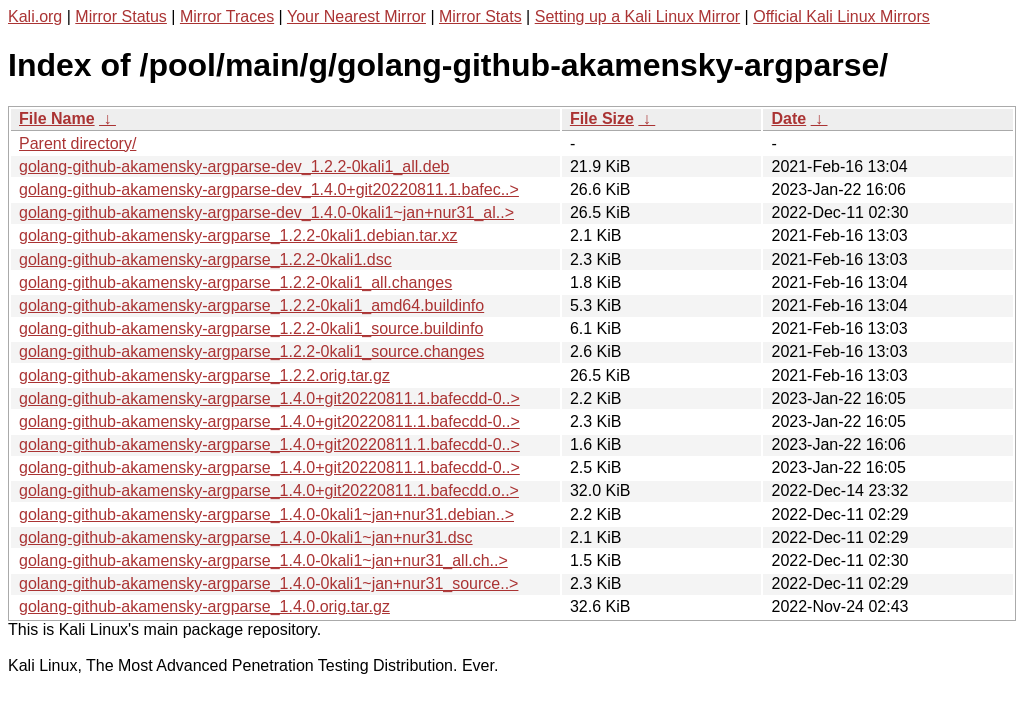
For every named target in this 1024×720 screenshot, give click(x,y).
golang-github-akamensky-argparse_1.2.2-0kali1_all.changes (235, 282)
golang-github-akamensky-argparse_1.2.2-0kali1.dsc (205, 259)
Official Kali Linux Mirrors (841, 16)
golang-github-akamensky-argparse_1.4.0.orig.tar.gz (204, 606)
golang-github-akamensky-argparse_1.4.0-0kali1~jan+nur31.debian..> (266, 514)
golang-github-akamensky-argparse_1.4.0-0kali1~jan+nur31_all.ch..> (263, 560)
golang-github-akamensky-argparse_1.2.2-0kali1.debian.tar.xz (238, 235)
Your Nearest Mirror (356, 16)
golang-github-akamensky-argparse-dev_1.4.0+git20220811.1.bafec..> (269, 189)
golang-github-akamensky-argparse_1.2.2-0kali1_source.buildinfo (251, 328)
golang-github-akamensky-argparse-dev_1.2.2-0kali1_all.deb (234, 166)
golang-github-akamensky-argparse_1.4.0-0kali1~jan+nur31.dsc (246, 537)
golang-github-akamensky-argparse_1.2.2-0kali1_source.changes (251, 351)
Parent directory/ (77, 143)
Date (788, 118)
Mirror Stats (480, 16)
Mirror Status (121, 16)
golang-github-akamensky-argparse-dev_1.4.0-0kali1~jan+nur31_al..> (266, 212)
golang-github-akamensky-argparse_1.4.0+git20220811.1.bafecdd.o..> (269, 490)
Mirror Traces (227, 16)
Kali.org (35, 16)
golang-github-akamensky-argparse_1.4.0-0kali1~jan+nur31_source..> (268, 583)
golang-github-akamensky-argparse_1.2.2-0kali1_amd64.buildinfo (251, 305)
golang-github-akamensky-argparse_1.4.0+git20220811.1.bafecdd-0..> (269, 398)
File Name (57, 118)
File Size (602, 118)
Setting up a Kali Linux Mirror (637, 16)
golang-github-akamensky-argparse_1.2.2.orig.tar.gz (204, 375)
